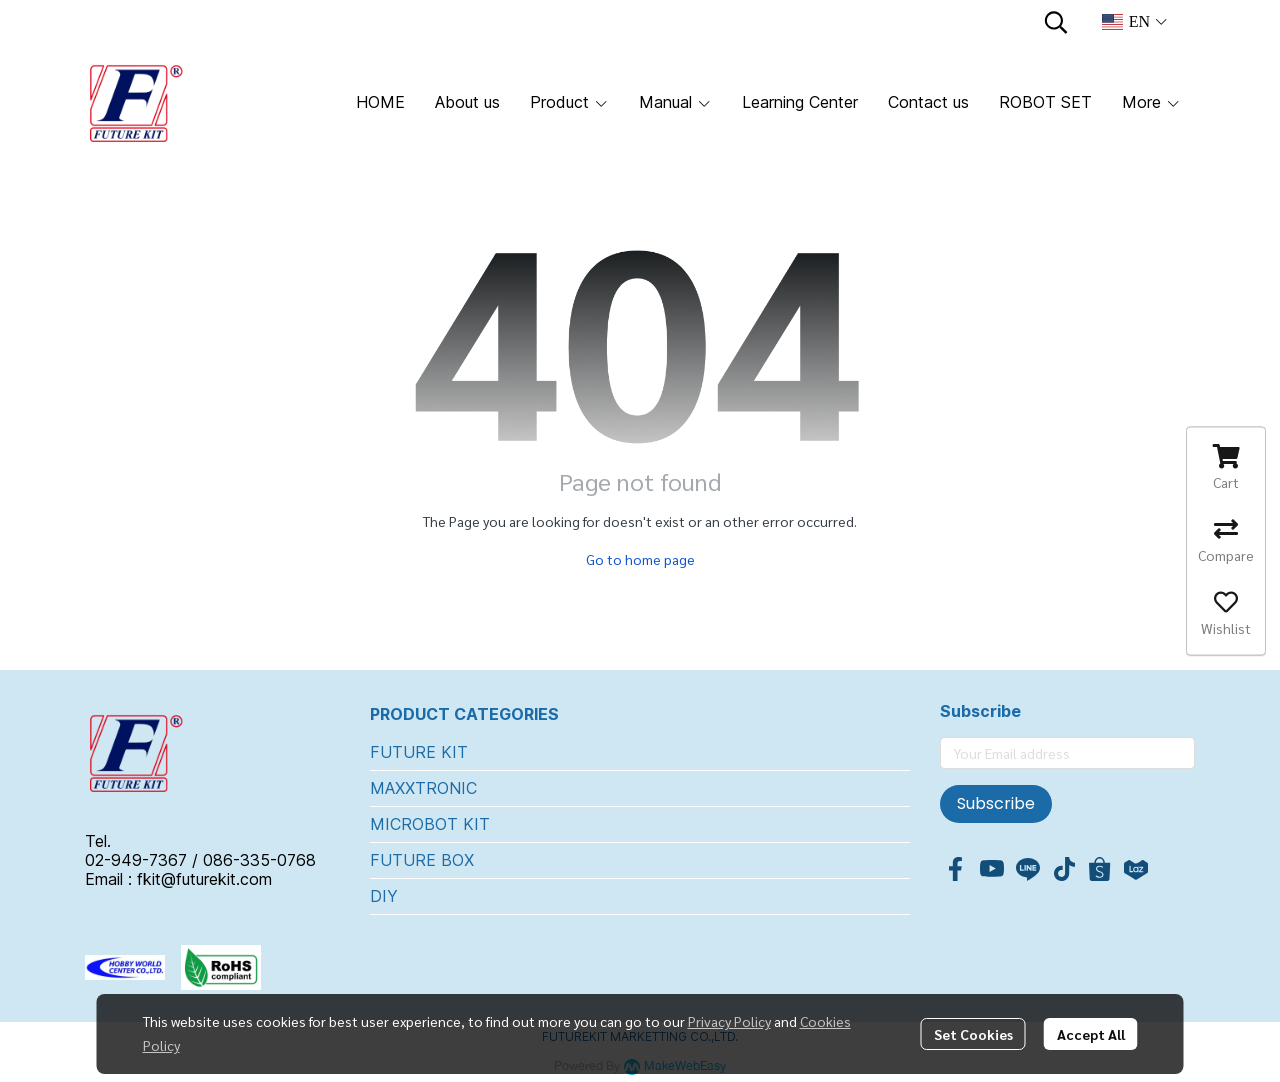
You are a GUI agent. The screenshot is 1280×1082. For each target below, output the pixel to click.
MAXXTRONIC (423, 788)
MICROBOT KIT (430, 824)
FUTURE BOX (422, 860)
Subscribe (996, 803)
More (1151, 102)
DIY (384, 896)
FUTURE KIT (419, 752)
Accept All (1091, 1034)
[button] (1056, 22)
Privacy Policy (729, 1021)
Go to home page (640, 559)
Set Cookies (973, 1034)
